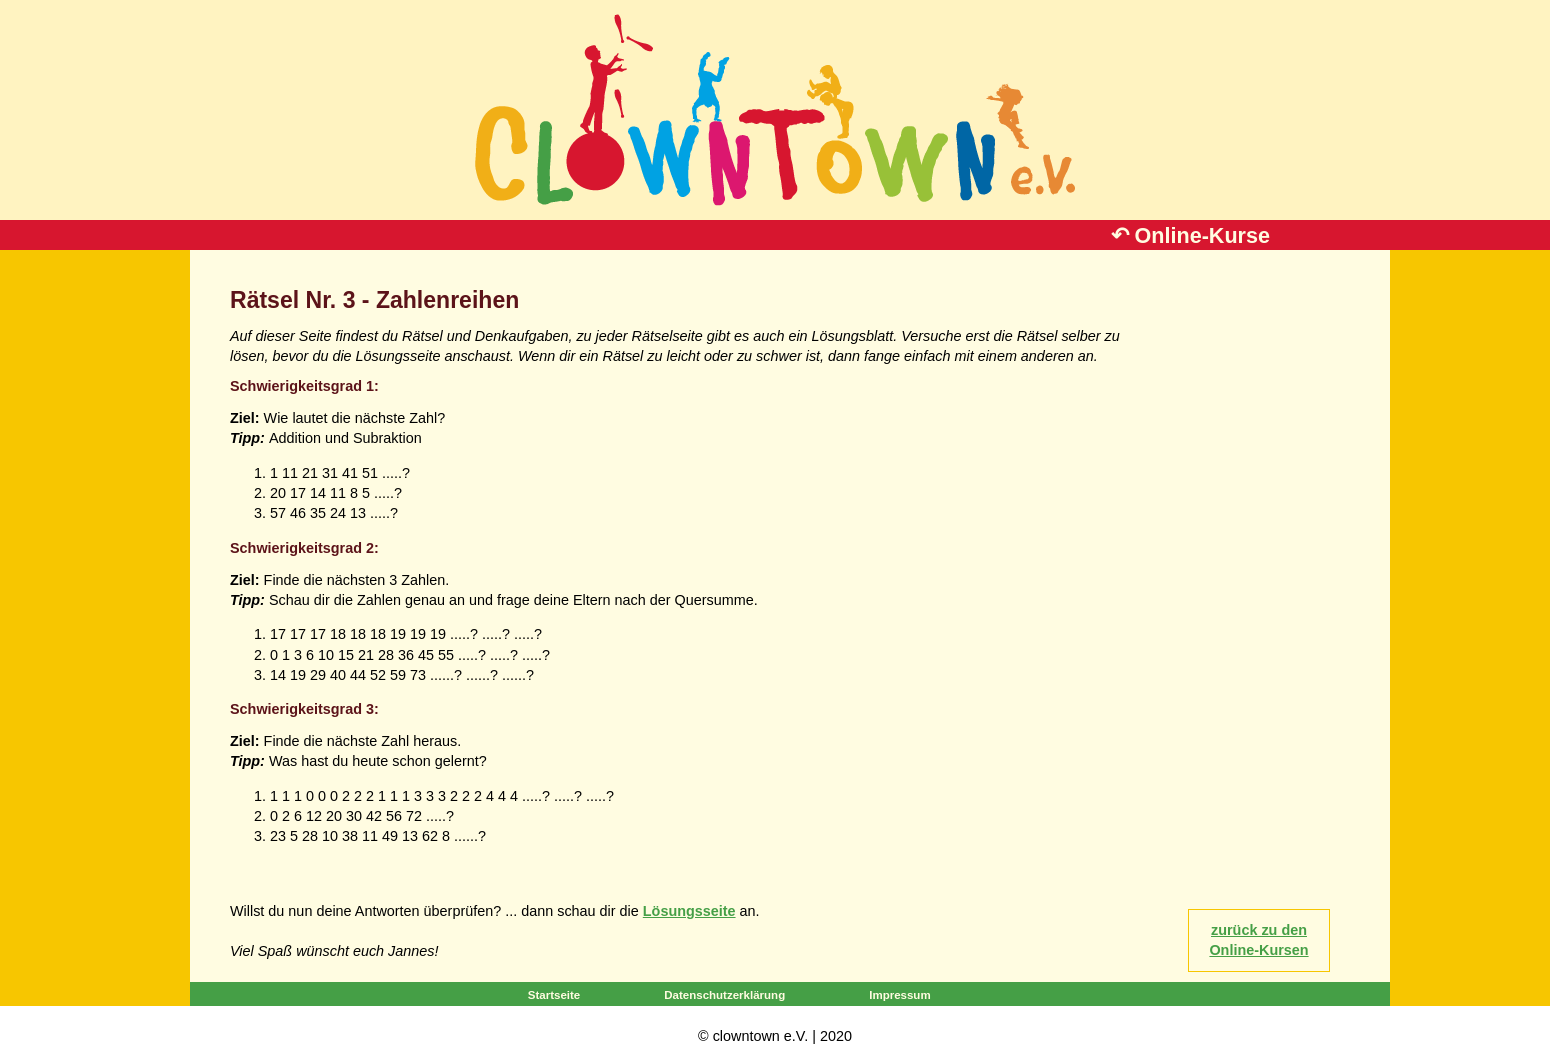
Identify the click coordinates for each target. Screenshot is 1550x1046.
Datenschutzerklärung (724, 995)
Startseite (554, 995)
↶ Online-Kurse (1190, 235)
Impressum (899, 995)
